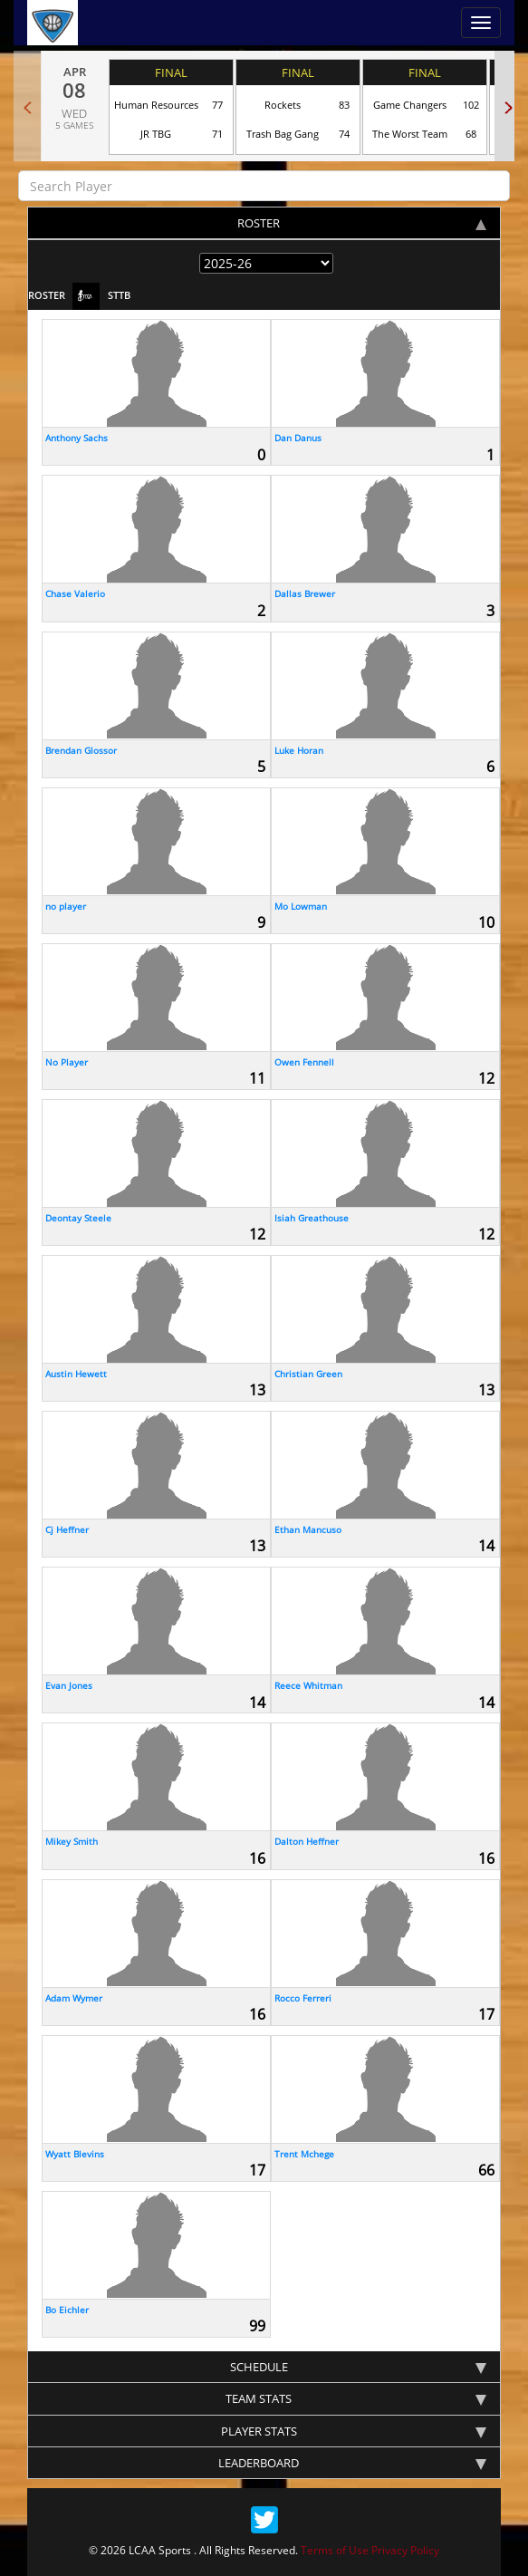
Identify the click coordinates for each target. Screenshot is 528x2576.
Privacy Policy (405, 2550)
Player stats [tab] (354, 2431)
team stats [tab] (356, 2398)
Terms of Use (335, 2550)
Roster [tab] (361, 223)
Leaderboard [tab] (352, 2463)
